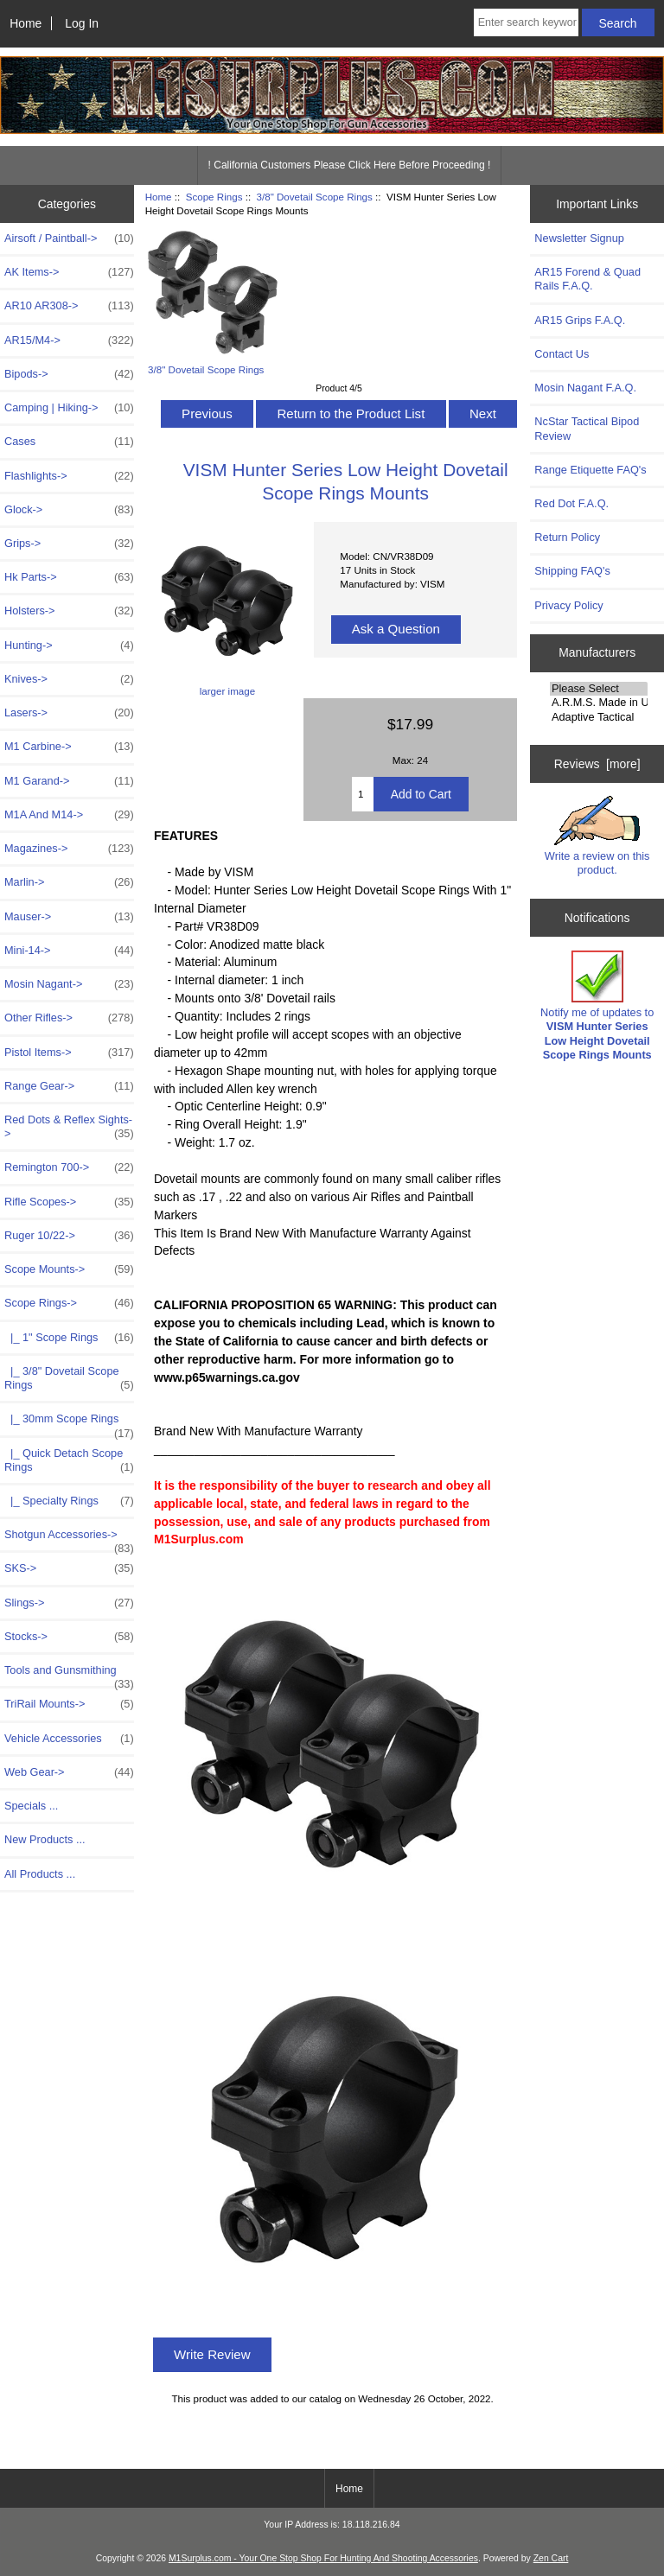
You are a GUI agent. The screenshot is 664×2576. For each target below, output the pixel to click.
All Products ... (39, 1873)
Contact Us (561, 353)
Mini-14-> (69, 950)
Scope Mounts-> (69, 1269)
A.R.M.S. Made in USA (599, 702)
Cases (69, 441)
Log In (82, 23)
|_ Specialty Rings (69, 1501)
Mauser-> (69, 917)
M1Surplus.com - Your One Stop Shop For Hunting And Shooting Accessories (323, 2558)
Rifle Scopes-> (69, 1202)
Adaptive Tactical (599, 717)
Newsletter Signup (578, 238)
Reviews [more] (597, 764)
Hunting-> (69, 645)
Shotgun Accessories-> (69, 1539)
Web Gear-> (69, 1772)
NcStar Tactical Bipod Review (586, 428)
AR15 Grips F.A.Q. (579, 320)
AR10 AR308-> (69, 306)
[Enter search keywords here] (526, 22)
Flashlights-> (69, 476)
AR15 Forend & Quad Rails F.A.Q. (587, 278)
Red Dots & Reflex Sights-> (69, 1127)
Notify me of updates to (597, 1006)
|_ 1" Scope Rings (69, 1338)
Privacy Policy (568, 605)
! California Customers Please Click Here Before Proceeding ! (349, 165)
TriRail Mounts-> (69, 1704)
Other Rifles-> (69, 1018)
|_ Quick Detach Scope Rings (69, 1460)
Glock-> (69, 510)
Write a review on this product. (597, 835)
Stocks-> (69, 1637)
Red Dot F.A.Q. (571, 503)
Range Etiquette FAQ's (590, 469)
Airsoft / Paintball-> (69, 238)
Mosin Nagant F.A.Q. (585, 387)
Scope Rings (214, 196)
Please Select (599, 689)
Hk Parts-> (69, 577)
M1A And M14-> (69, 815)
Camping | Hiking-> (69, 408)
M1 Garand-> (69, 781)
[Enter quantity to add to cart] (363, 794)
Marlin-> (69, 882)
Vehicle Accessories (69, 1739)
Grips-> (69, 543)
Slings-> (69, 1603)
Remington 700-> (69, 1167)
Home (26, 23)
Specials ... (31, 1805)
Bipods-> (69, 374)
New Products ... (45, 1839)
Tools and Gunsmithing (69, 1674)
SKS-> (69, 1568)
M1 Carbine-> (69, 747)
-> (69, 1303)
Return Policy (567, 537)
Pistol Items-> (69, 1052)
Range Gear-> (69, 1086)
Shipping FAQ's (572, 570)
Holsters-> (69, 611)
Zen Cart (551, 2558)
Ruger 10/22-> (69, 1236)
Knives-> (69, 679)
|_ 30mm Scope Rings (69, 1423)
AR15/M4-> (69, 340)
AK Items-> (69, 272)
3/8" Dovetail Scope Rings (315, 196)
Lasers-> (69, 713)
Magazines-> (69, 848)
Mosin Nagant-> (69, 984)
